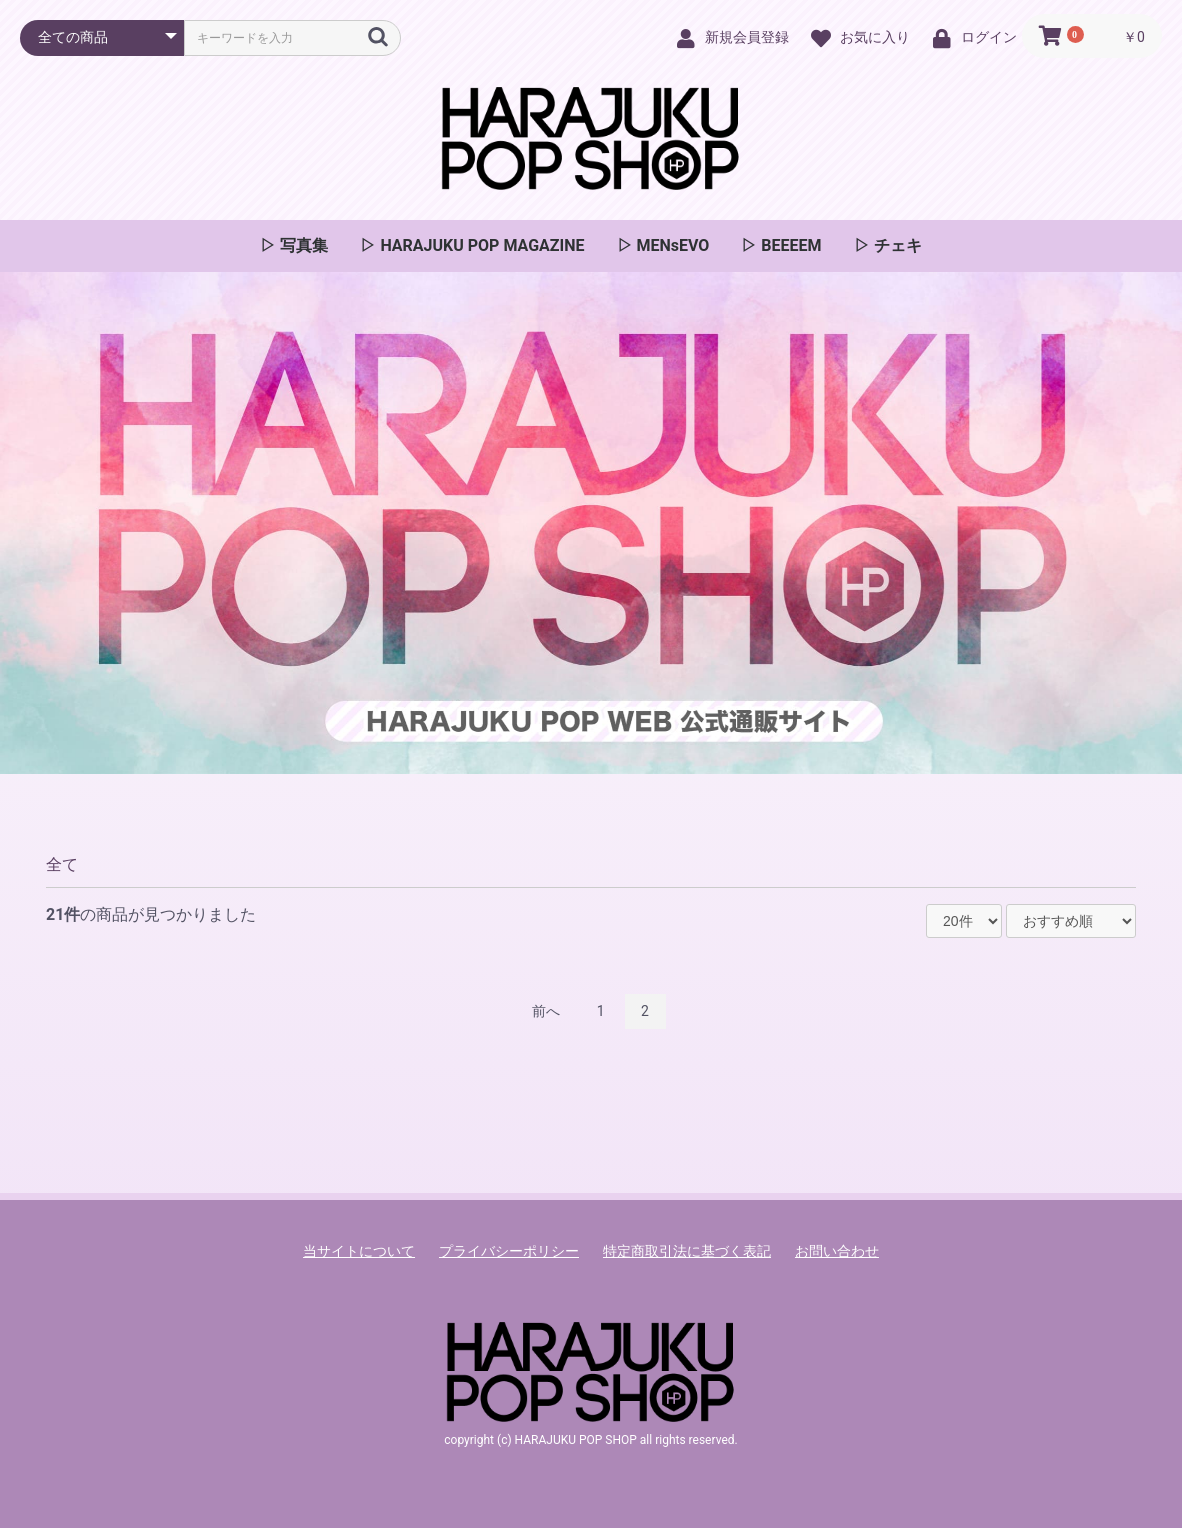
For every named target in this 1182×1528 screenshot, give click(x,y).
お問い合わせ (837, 1251)
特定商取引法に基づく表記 (687, 1251)
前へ (546, 1011)
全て (62, 864)
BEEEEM (789, 245)
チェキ (896, 245)
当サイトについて (359, 1251)
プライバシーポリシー (509, 1251)
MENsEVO (671, 245)
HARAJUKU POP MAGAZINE (480, 245)
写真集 (302, 245)
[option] (591, 523)
